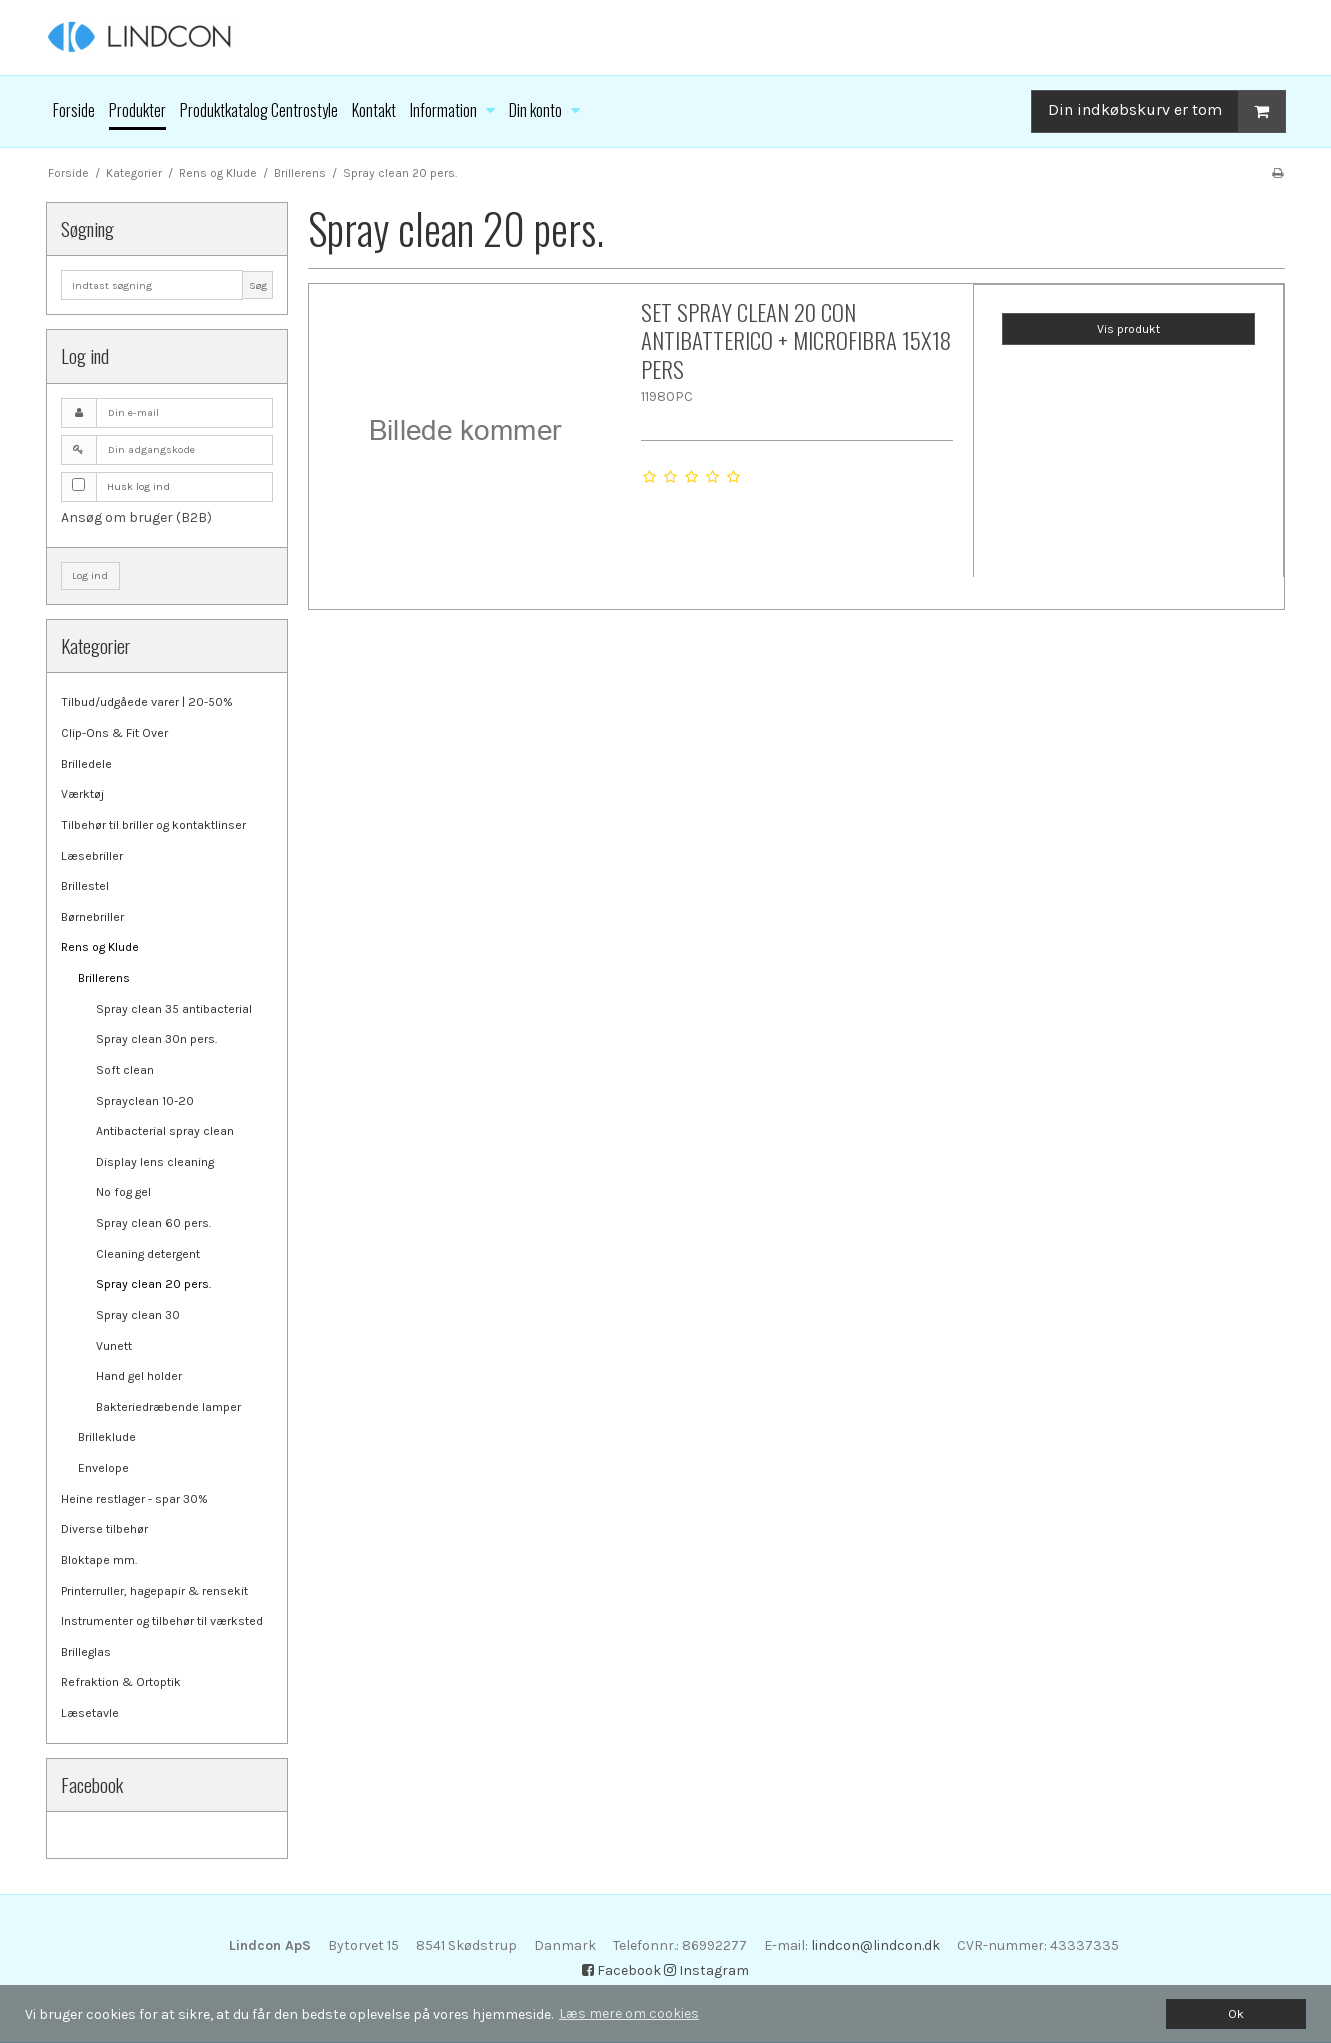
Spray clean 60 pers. (153, 1223)
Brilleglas (86, 1652)
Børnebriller (92, 917)
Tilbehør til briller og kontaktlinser (153, 825)
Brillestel (85, 886)
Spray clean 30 (138, 1315)
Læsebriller (92, 856)
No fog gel (123, 1192)
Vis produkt (1128, 329)
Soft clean (125, 1070)
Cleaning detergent (148, 1254)
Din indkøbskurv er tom (1166, 111)
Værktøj (82, 794)
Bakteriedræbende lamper (168, 1407)
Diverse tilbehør (104, 1529)
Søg (258, 285)
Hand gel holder (139, 1376)
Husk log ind (138, 486)
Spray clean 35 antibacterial (174, 1009)
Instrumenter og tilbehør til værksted (162, 1621)
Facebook (621, 1970)
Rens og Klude (100, 947)
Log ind (90, 575)
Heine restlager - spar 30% (134, 1499)
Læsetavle (90, 1713)
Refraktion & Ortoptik (121, 1682)
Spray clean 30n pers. (156, 1039)
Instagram (706, 1970)
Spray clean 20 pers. (153, 1284)
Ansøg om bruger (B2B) (136, 517)
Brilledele (86, 764)
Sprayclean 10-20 (145, 1101)
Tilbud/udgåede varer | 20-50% (147, 702)
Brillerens (104, 978)
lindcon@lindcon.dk (875, 1945)
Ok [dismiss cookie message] (1236, 2013)
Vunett (114, 1346)
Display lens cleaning (155, 1162)
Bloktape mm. (99, 1560)
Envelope (103, 1468)
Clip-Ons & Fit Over (114, 733)
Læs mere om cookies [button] (629, 2013)
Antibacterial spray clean (165, 1131)
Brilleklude (107, 1437)
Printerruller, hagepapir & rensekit (154, 1591)
